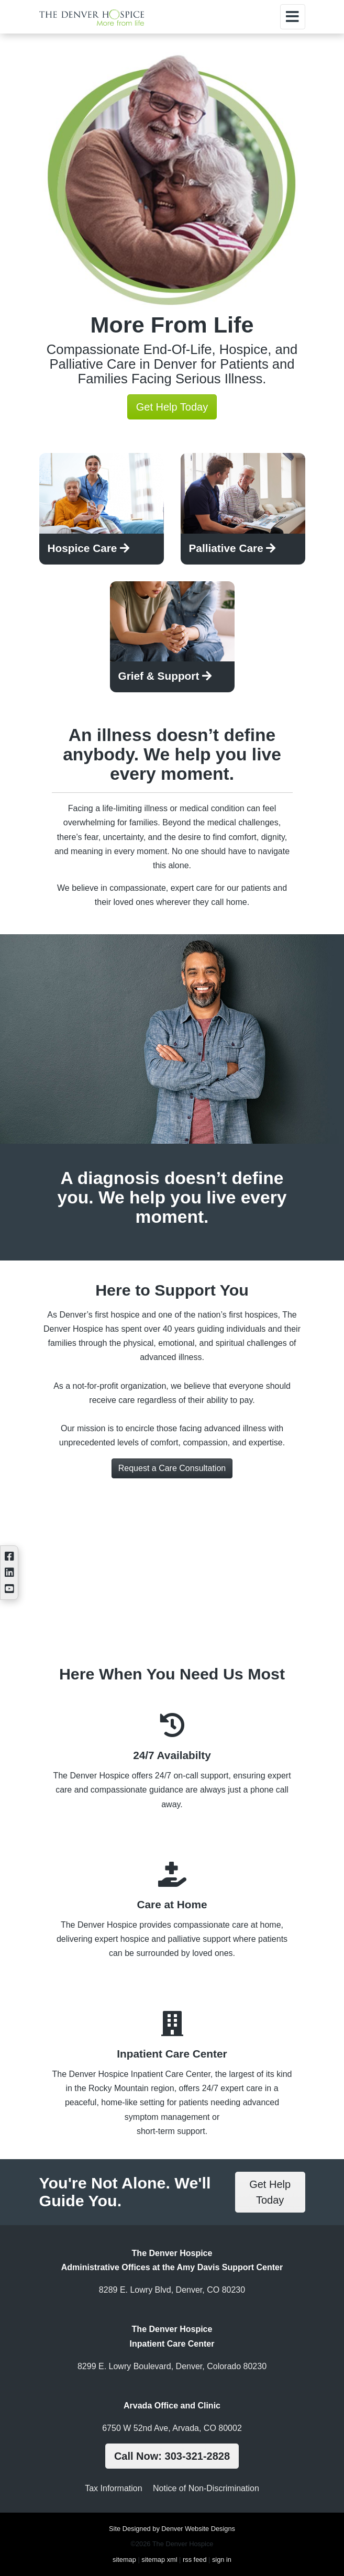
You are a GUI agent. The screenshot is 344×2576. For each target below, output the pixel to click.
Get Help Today (172, 407)
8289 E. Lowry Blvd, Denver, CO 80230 (172, 2289)
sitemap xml (159, 2559)
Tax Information (113, 2488)
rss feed (195, 2559)
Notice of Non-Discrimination (206, 2488)
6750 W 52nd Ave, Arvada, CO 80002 (172, 2428)
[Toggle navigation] (292, 16)
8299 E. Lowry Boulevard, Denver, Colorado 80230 (172, 2366)
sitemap (124, 2559)
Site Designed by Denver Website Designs (172, 2529)
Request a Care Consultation (172, 1468)
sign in (221, 2559)
